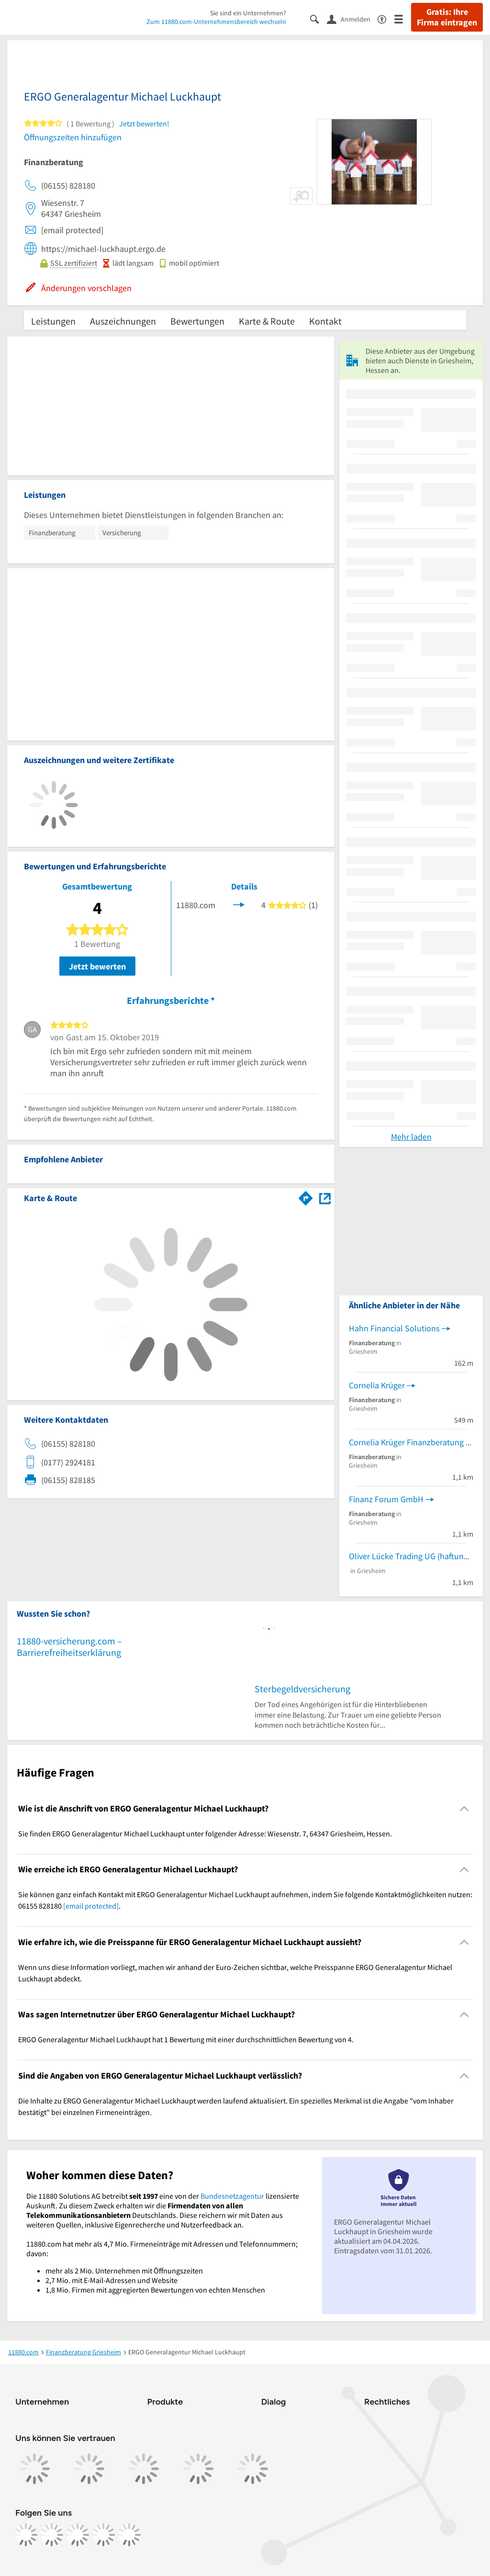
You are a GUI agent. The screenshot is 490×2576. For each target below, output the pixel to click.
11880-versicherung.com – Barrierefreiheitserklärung (69, 1646)
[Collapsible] (464, 1808)
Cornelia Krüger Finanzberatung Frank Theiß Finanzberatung (411, 1442)
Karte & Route (267, 321)
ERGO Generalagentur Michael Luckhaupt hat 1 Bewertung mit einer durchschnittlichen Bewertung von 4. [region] (186, 2039)
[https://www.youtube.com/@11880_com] (129, 2534)
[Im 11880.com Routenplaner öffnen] (306, 1196)
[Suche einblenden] (318, 18)
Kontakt (325, 321)
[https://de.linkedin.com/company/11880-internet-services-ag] (103, 2534)
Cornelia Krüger (377, 1385)
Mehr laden (411, 1136)
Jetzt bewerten (97, 966)
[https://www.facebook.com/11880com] (25, 2534)
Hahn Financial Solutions (394, 1328)
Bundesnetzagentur (232, 2196)
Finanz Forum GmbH (386, 1499)
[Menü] (402, 18)
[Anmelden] (352, 18)
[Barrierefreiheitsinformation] (386, 18)
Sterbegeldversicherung (302, 1689)
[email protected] (91, 1906)
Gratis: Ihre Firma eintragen (447, 17)
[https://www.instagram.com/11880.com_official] (51, 2534)
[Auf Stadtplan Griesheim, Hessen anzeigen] (325, 1197)
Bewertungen (197, 321)
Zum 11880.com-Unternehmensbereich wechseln (216, 21)
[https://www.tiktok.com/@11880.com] (77, 2534)
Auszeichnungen (123, 321)
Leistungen (53, 321)
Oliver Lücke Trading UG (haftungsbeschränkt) (411, 1556)
